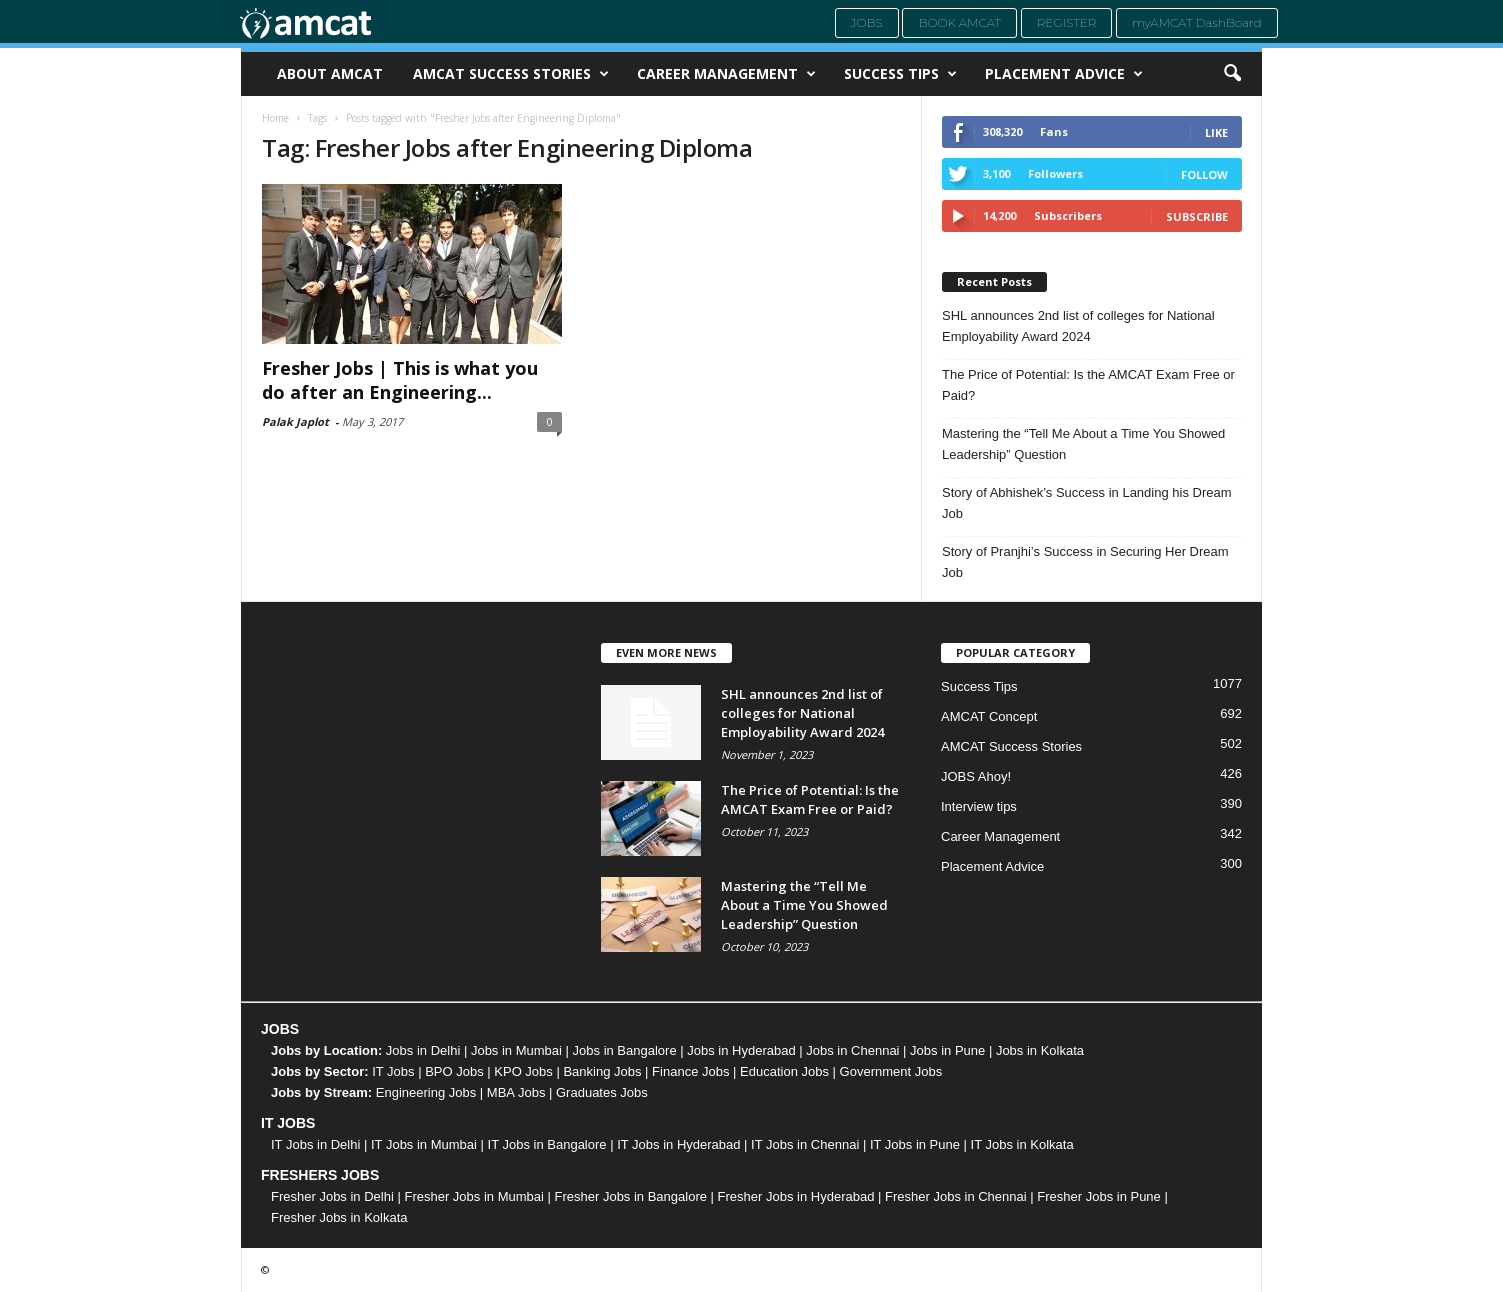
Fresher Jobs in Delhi (332, 1196)
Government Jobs (891, 1071)
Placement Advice (1064, 74)
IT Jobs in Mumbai (424, 1144)
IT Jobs (393, 1071)
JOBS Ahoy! (976, 776)
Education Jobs (784, 1071)
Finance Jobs (690, 1071)
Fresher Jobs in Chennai (956, 1196)
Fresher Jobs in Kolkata (339, 1217)
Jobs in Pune (947, 1050)
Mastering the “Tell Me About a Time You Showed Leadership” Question (1083, 444)
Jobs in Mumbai (516, 1050)
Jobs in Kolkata (1040, 1050)
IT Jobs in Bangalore (547, 1144)
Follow (1204, 174)
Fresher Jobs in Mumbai (473, 1196)
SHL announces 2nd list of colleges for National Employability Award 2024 (1078, 326)
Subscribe (1197, 216)
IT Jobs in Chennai (805, 1144)
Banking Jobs (602, 1071)
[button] (1232, 74)
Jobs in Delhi (423, 1050)
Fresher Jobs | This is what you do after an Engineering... (400, 380)
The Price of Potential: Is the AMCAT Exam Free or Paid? (1088, 385)
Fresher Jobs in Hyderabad (796, 1196)
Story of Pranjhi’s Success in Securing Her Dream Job (1085, 562)
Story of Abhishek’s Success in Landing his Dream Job (1087, 503)
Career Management (726, 74)
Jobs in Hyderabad (741, 1050)
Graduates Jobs (602, 1092)
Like (1216, 132)
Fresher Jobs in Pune (1099, 1196)
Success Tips (900, 74)
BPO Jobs (454, 1071)
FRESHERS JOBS (320, 1175)
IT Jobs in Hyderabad (678, 1144)
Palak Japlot (295, 421)
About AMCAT (330, 73)
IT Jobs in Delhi (315, 1144)
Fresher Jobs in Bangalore (631, 1196)
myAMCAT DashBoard (1197, 22)
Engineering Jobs (426, 1092)
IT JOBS (288, 1123)
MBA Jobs (516, 1092)
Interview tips (979, 806)
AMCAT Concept (989, 716)
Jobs (867, 22)
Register (1067, 22)
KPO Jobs (523, 1071)
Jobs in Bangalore (625, 1050)
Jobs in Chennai (852, 1050)
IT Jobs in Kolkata (1022, 1144)
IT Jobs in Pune (915, 1144)
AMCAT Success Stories (511, 74)
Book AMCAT (959, 22)
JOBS (280, 1029)
